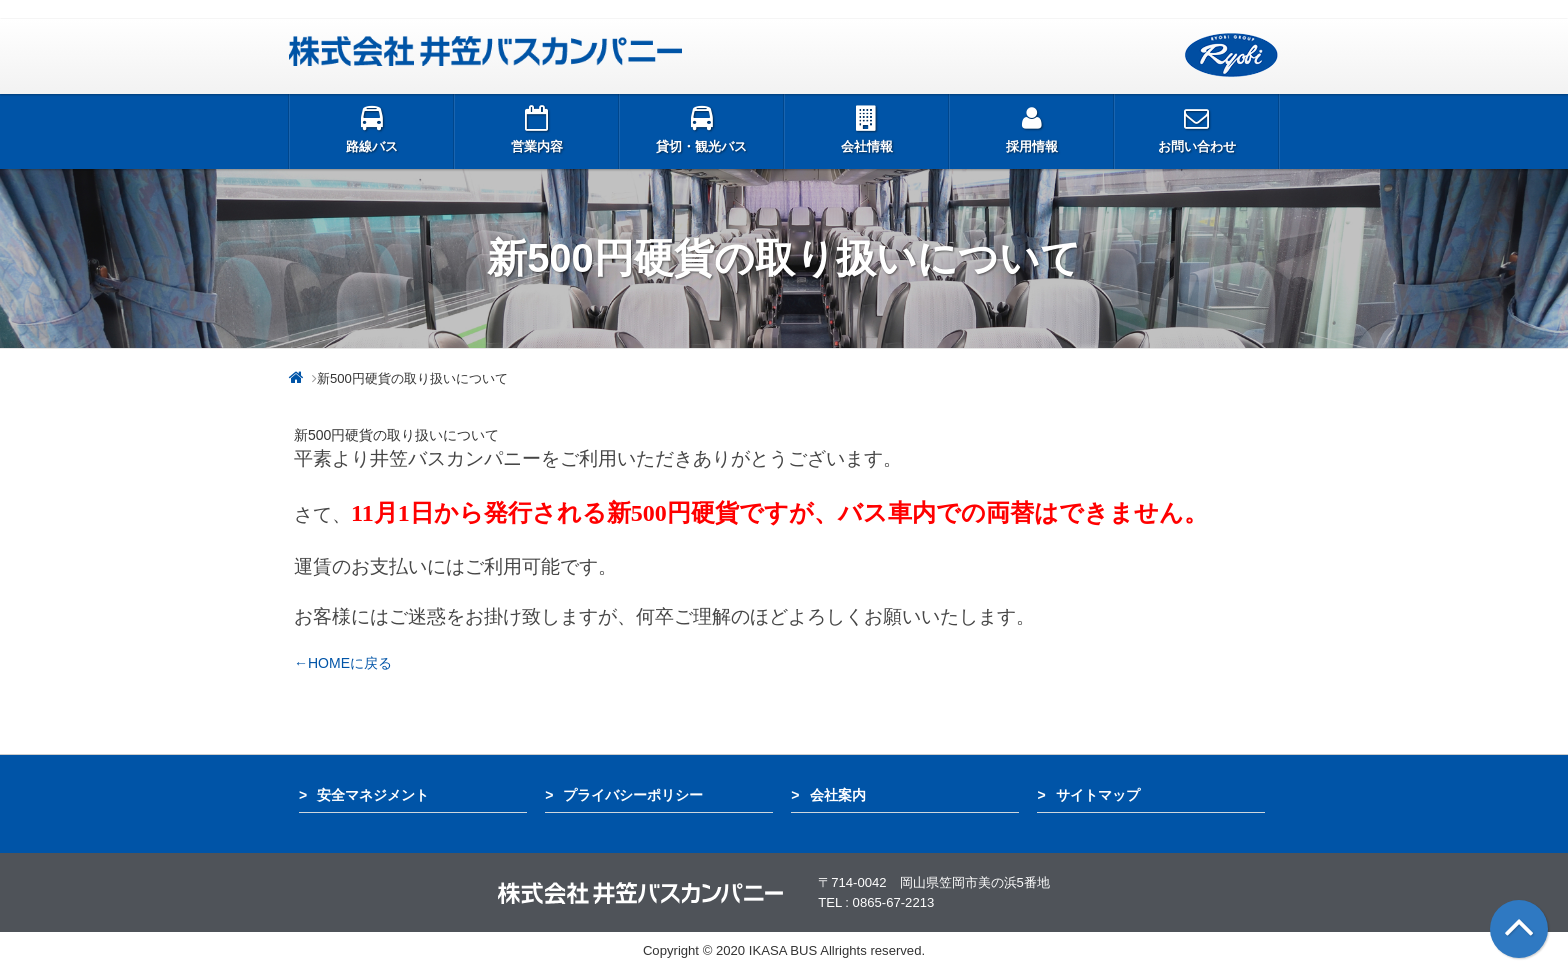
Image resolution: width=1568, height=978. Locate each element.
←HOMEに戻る (343, 663)
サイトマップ (1098, 795)
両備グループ (1231, 55)
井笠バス (485, 51)
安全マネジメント (373, 795)
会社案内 (838, 795)
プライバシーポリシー (633, 795)
